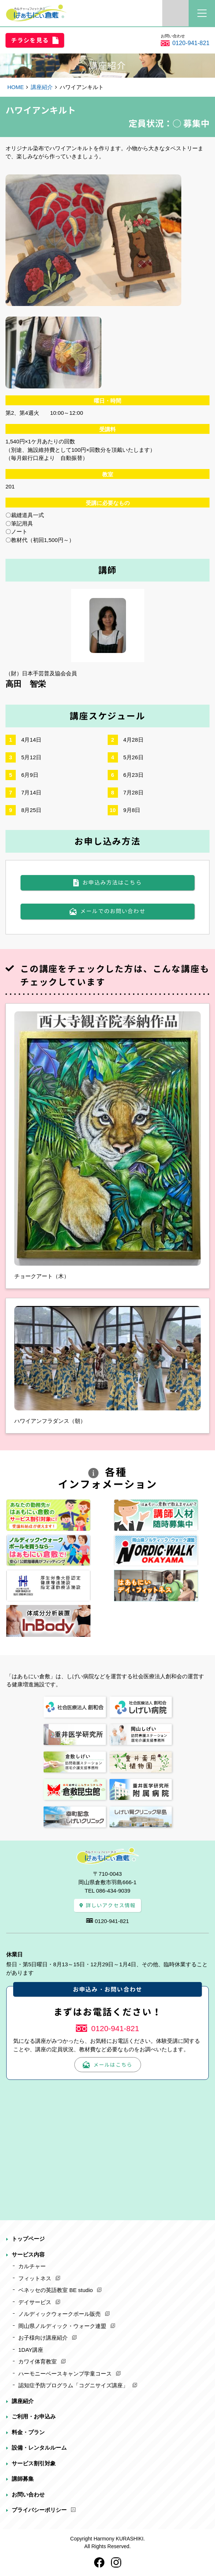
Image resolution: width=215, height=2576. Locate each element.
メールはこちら (112, 2064)
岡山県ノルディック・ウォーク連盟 (62, 2326)
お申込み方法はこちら (111, 882)
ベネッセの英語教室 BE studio (55, 2290)
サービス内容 (28, 2254)
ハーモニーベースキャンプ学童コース (65, 2373)
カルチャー (32, 2266)
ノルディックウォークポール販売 (59, 2314)
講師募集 (23, 2479)
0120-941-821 (191, 43)
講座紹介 (42, 87)
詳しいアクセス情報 (111, 1905)
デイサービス (34, 2302)
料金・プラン (28, 2432)
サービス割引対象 (34, 2463)
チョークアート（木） (41, 1276)
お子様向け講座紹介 (43, 2338)
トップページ (28, 2239)
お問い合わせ (28, 2494)
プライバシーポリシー (39, 2510)
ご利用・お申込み (34, 2416)
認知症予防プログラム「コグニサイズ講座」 (73, 2385)
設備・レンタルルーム (39, 2447)
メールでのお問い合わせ (112, 911)
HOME (15, 87)
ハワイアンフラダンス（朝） (50, 1421)
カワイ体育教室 (37, 2361)
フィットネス (34, 2278)
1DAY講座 (30, 2350)
